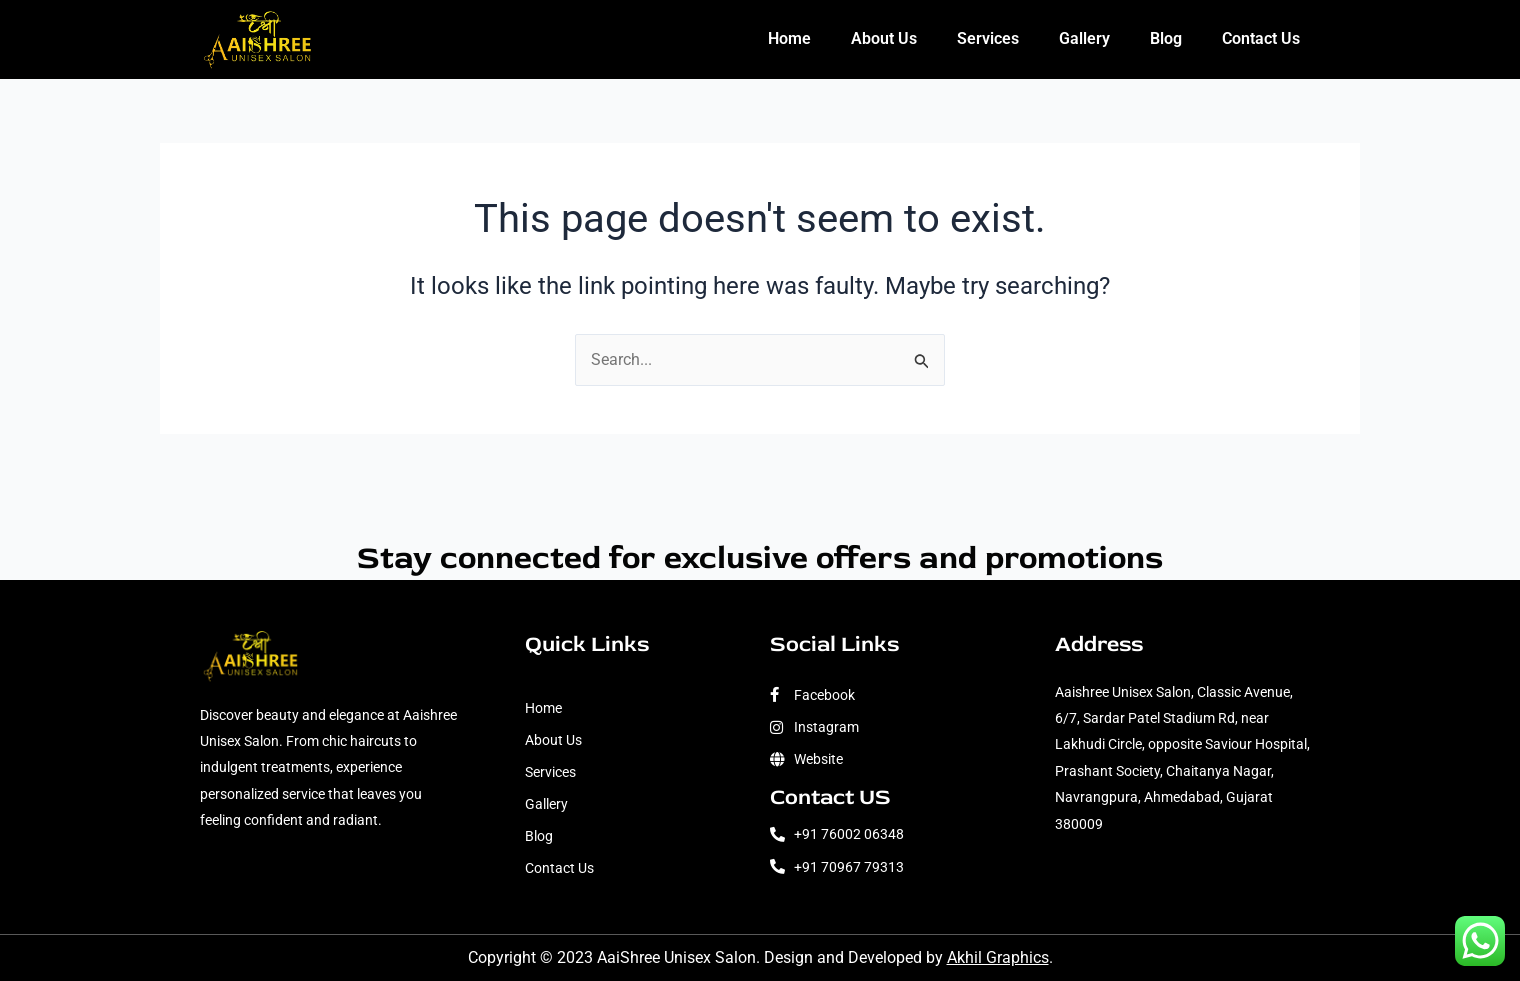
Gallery (1084, 38)
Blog (1166, 38)
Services (988, 38)
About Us (884, 38)
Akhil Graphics (998, 957)
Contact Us (1261, 38)
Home (789, 38)
